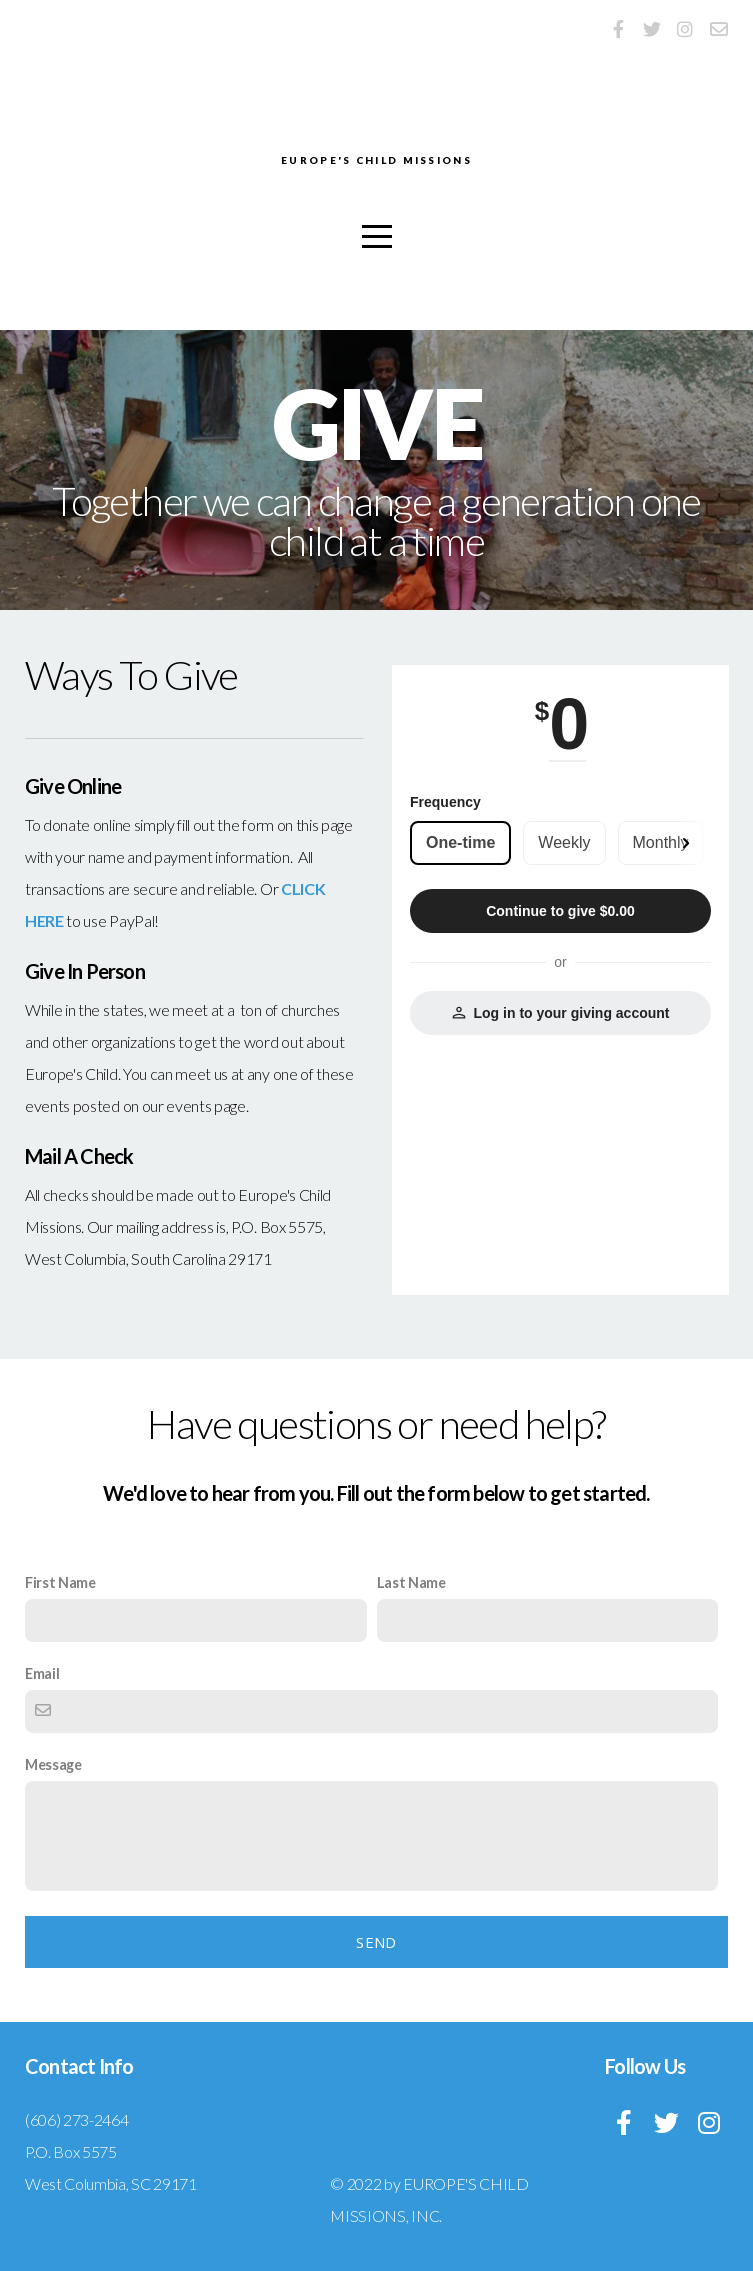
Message (53, 1764)
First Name (60, 1582)
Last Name (411, 1582)
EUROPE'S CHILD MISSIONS (376, 162)
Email (42, 1673)
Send (376, 1942)
